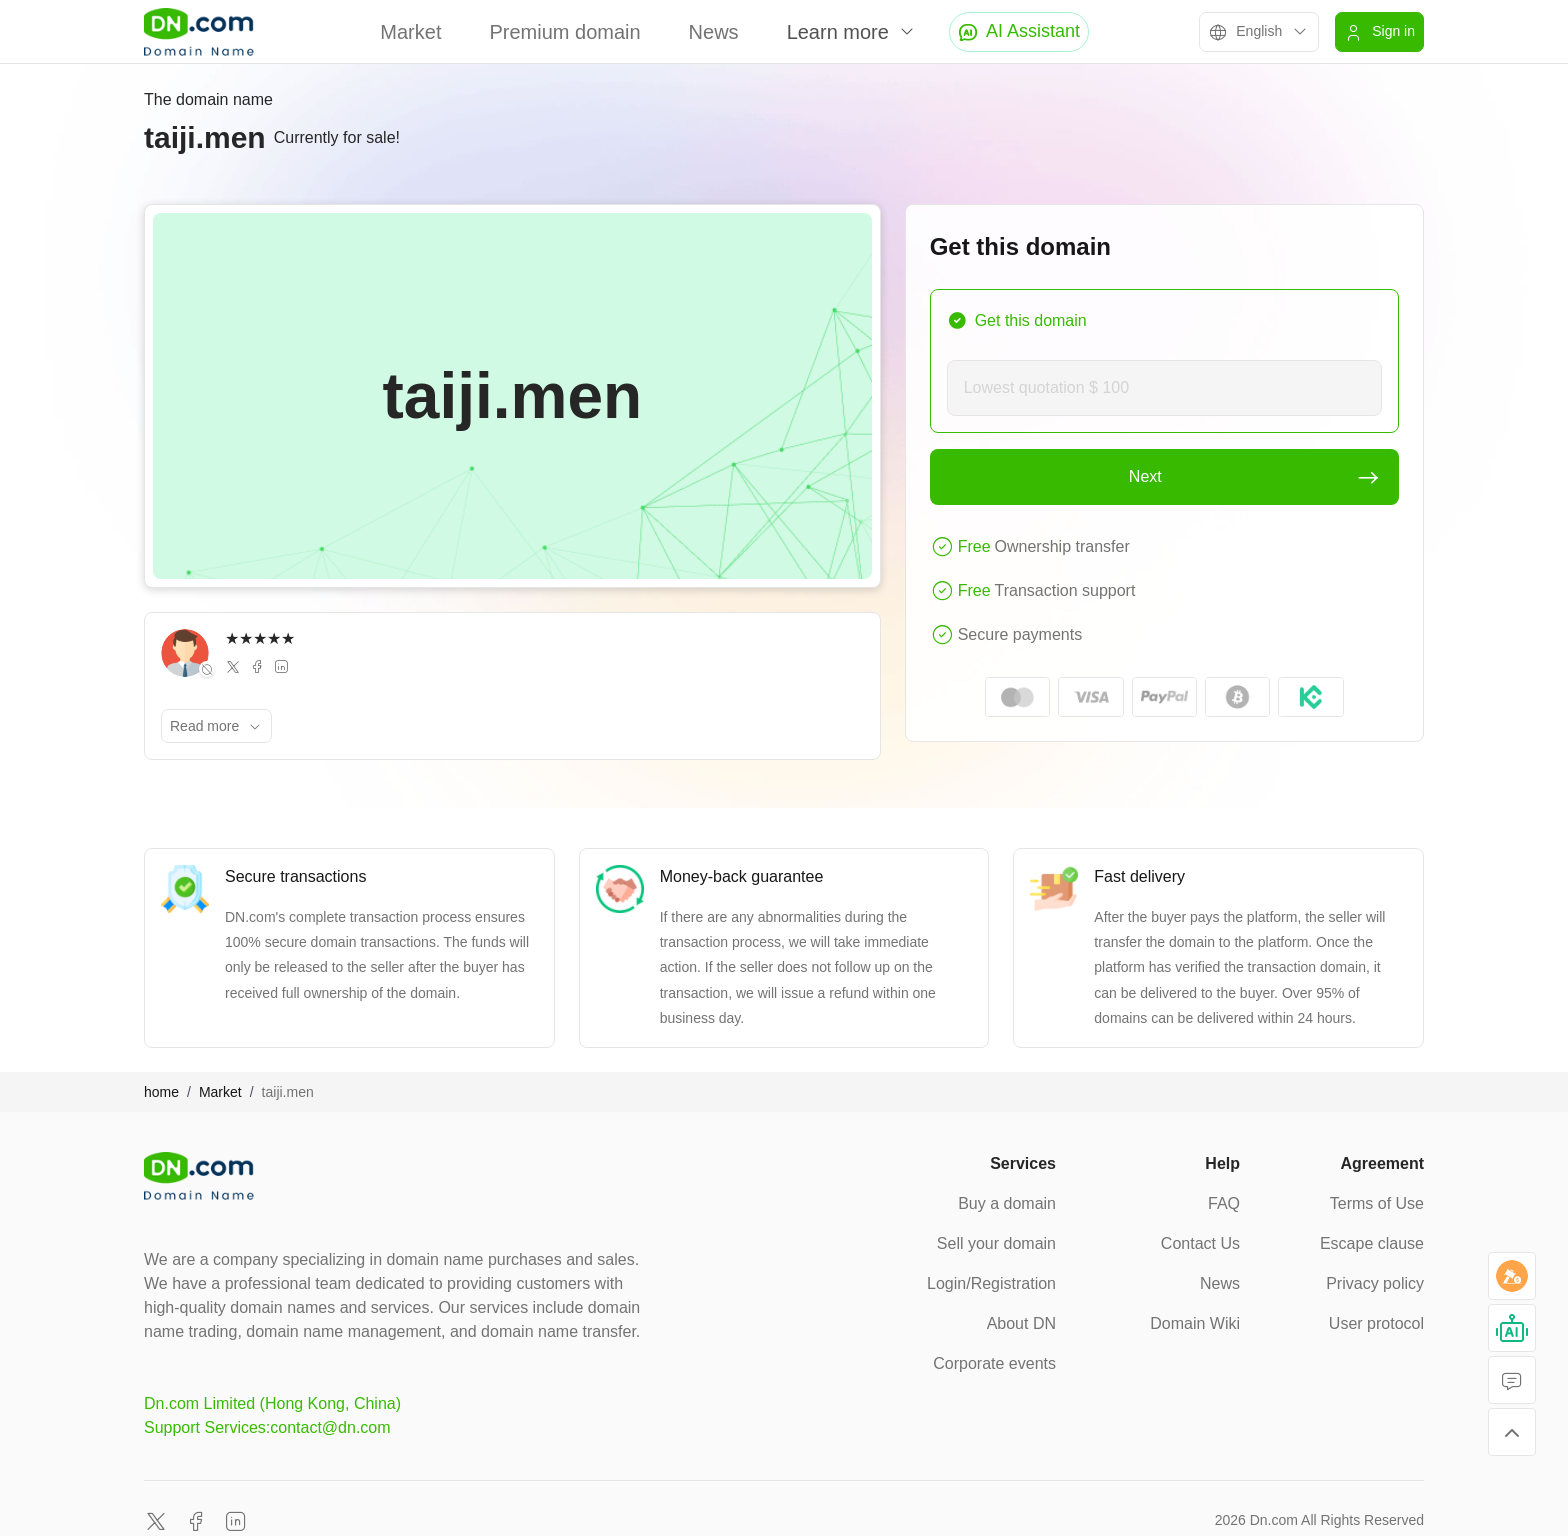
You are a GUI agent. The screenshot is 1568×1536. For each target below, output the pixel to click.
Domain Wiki (1195, 1323)
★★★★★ (260, 638)
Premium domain (564, 32)
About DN (1021, 1323)
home (161, 1092)
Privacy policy (1375, 1283)
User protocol (1376, 1323)
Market (410, 32)
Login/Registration (991, 1283)
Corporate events (994, 1363)
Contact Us (1200, 1243)
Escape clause (1372, 1243)
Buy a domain (1007, 1203)
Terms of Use (1377, 1203)
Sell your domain (996, 1243)
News (714, 32)
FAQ (1224, 1203)
